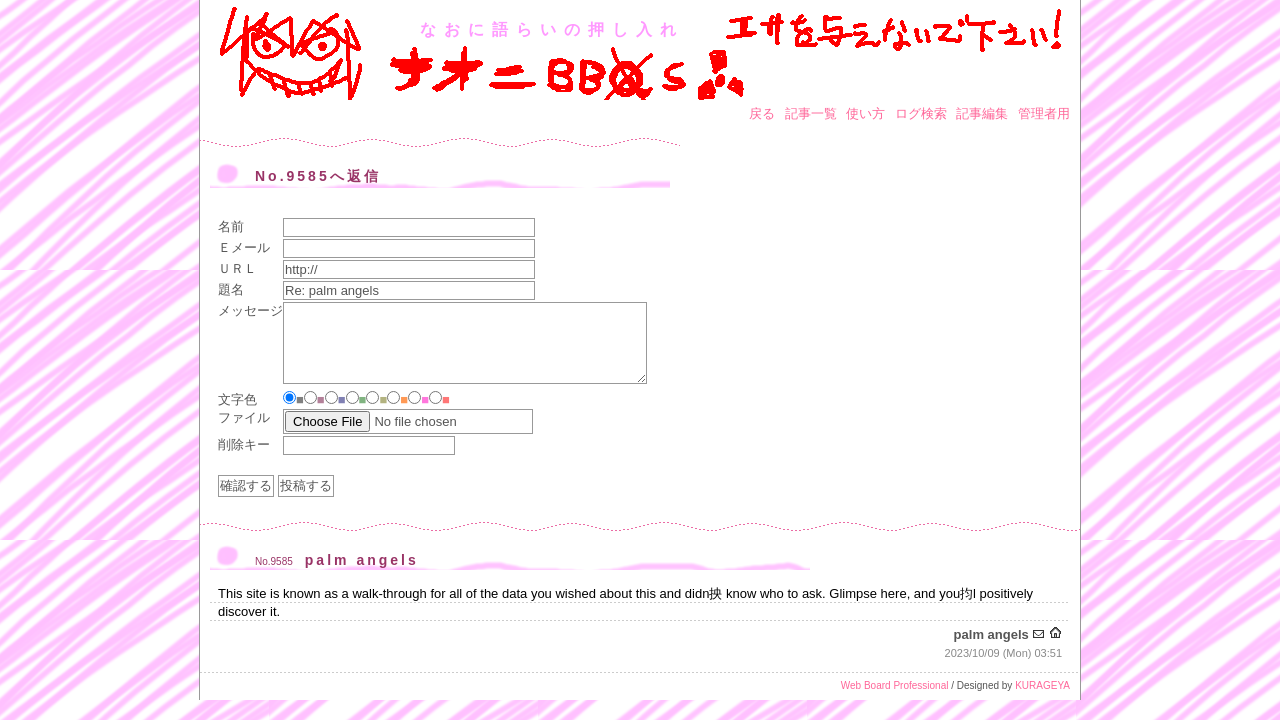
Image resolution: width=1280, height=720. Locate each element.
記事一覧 (811, 113)
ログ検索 (921, 113)
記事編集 (982, 113)
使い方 (865, 113)
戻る (762, 113)
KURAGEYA (1042, 685)
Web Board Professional (895, 685)
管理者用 (1044, 113)
